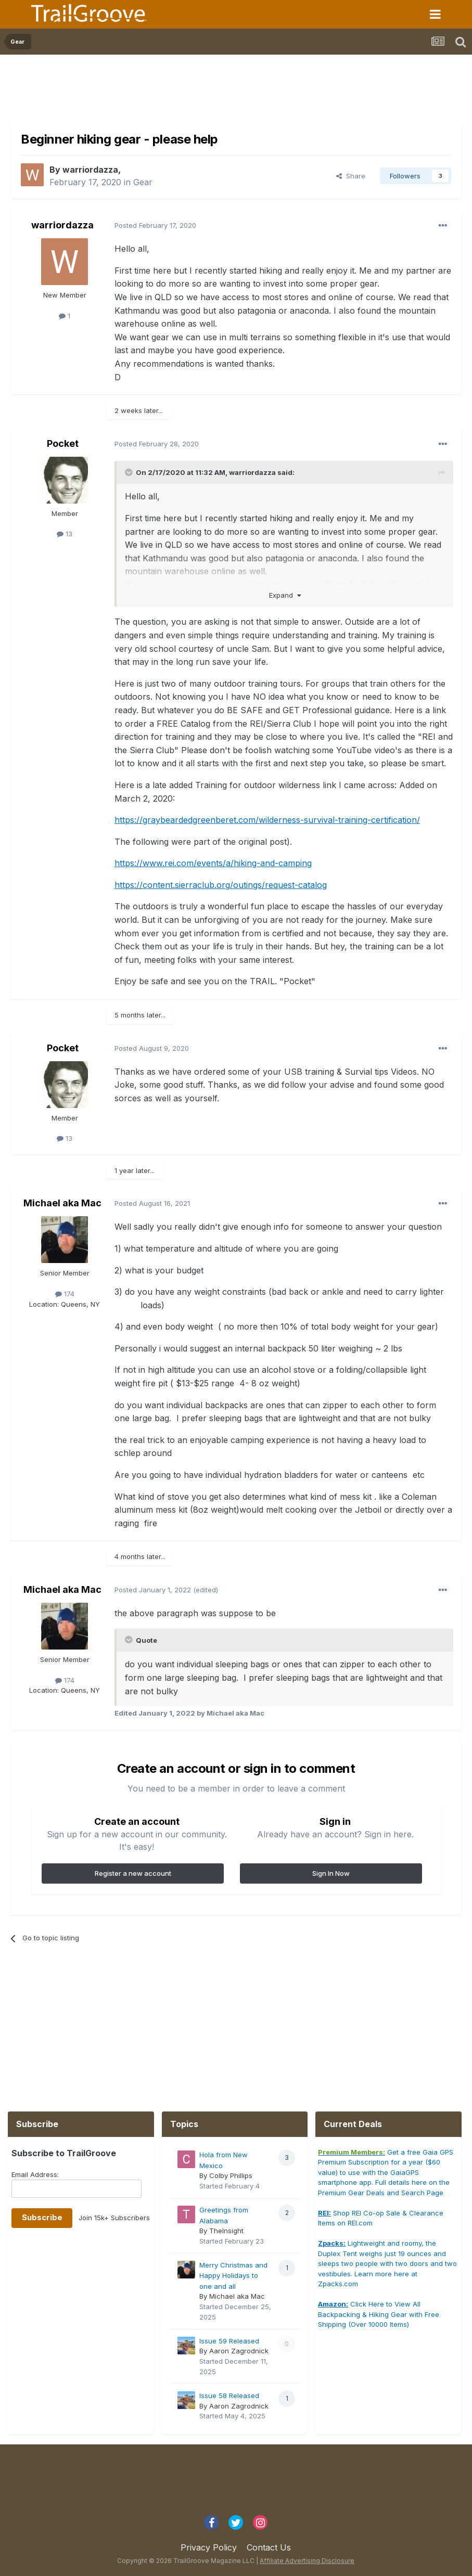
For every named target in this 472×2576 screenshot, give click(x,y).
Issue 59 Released (229, 2341)
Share (350, 176)
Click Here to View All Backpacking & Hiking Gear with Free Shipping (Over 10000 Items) (378, 2314)
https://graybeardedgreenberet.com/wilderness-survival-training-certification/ (267, 820)
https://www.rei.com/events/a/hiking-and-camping (213, 863)
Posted (155, 225)
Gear (142, 182)
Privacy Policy (209, 2547)
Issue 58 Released (229, 2395)
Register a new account (133, 1873)
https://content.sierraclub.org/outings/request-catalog (220, 885)
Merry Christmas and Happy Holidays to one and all (233, 2275)
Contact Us (269, 2547)
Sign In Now (331, 1873)
